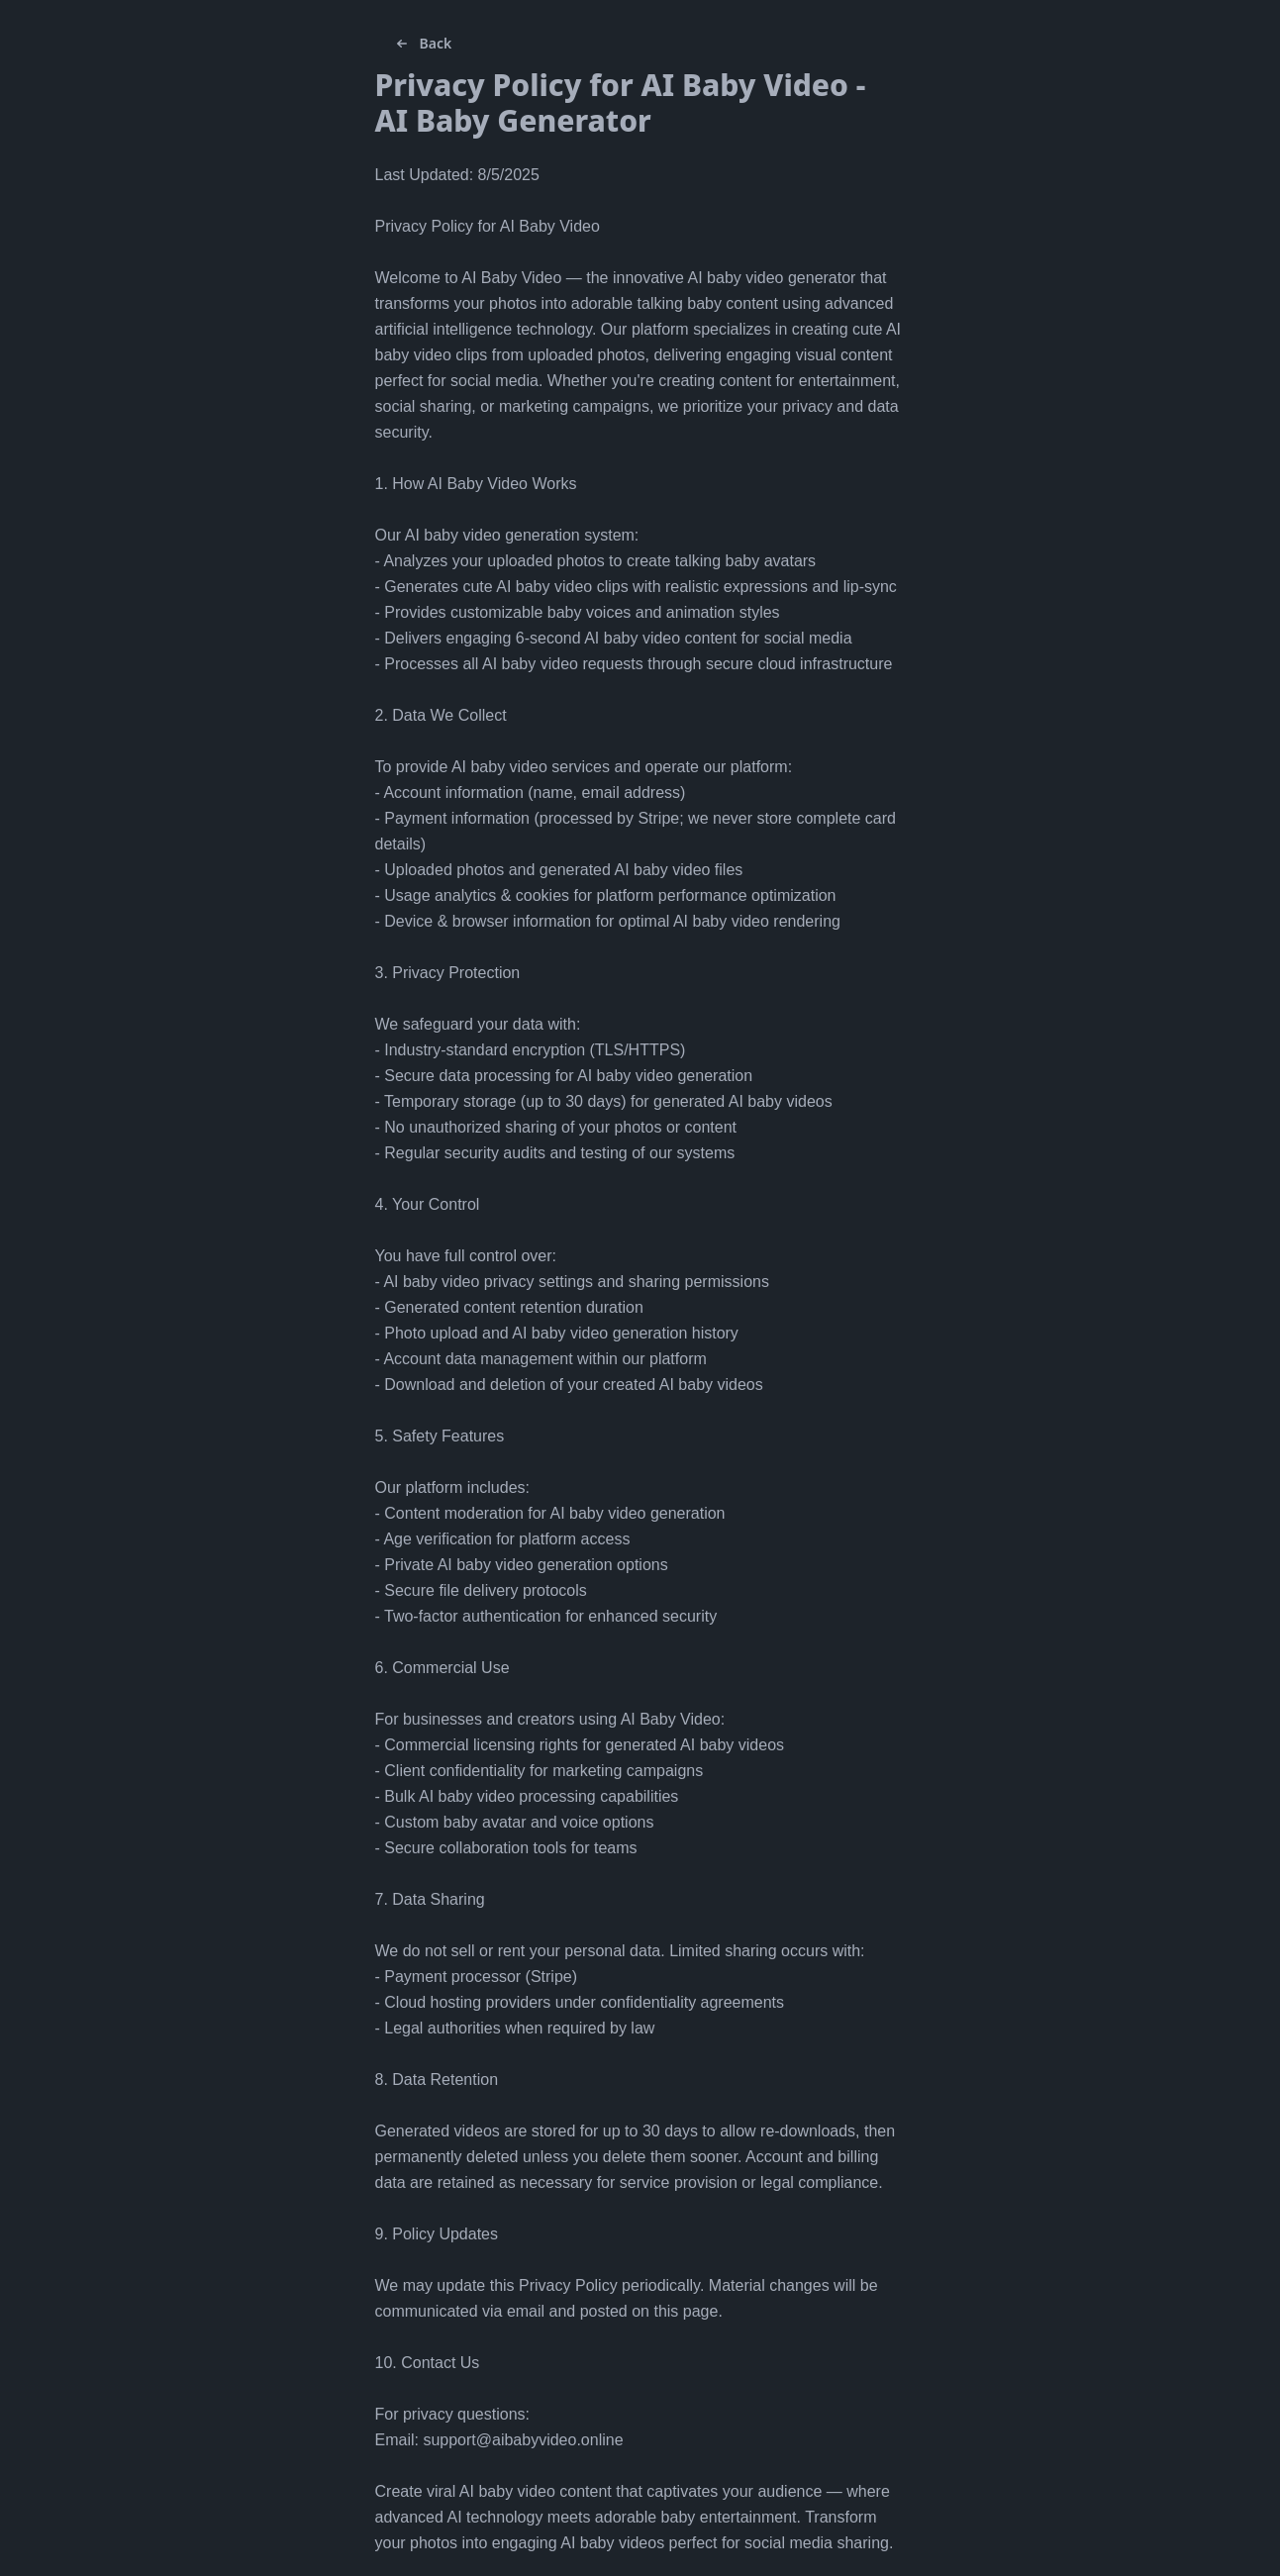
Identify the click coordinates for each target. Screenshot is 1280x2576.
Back (422, 43)
